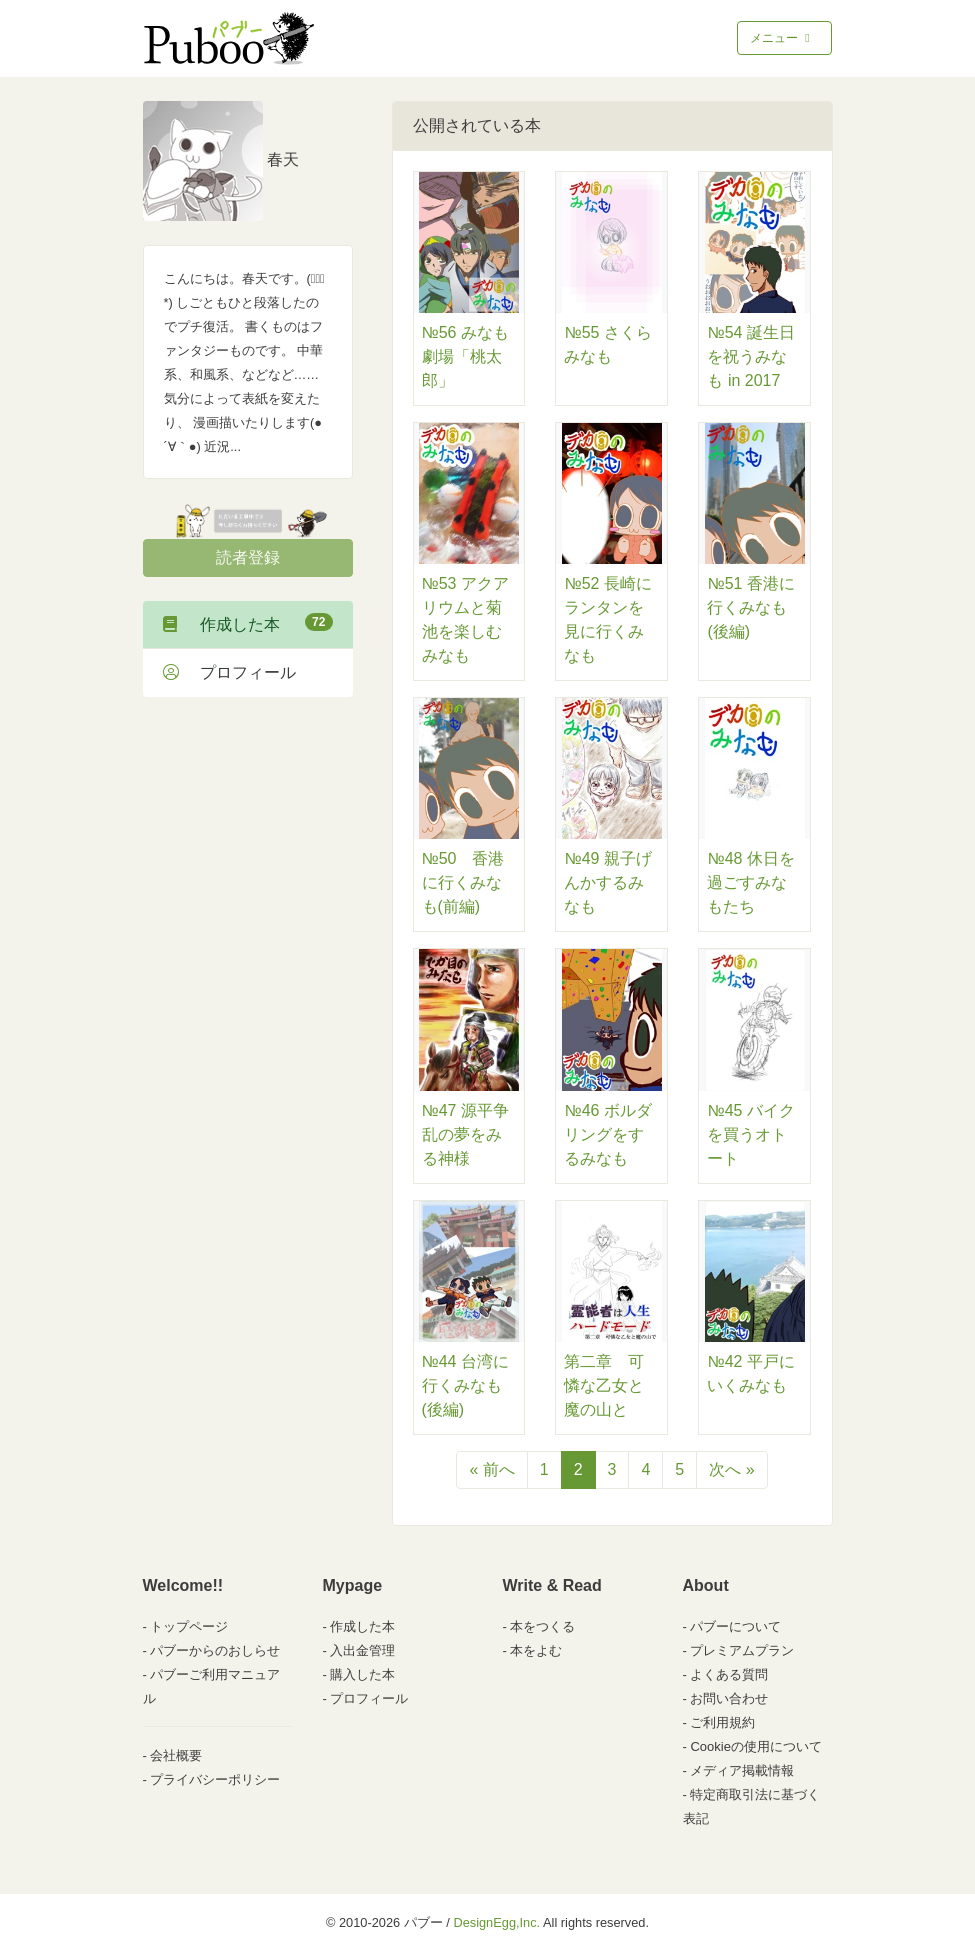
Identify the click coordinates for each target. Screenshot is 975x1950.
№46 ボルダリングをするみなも (607, 1134)
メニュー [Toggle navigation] (781, 38)
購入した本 (362, 1674)
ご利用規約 (722, 1722)
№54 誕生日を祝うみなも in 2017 (750, 356)
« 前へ (491, 1469)
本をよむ (536, 1650)
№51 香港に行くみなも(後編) (750, 607)
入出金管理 (362, 1650)
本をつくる (542, 1626)
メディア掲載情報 (742, 1770)
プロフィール (229, 672)
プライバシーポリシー (215, 1779)
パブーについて (735, 1626)
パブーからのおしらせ (215, 1650)
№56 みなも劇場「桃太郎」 (465, 356)
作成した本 (248, 623)
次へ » (731, 1469)
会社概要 (176, 1755)
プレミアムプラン (742, 1650)
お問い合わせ (729, 1698)
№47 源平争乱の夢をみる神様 (465, 1134)
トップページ (189, 1626)
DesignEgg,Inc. (496, 1922)
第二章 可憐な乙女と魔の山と (604, 1385)
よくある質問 (729, 1674)
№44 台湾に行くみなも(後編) (465, 1385)
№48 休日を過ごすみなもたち (750, 882)
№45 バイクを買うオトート (750, 1134)
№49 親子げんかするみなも (607, 882)
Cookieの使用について (755, 1746)
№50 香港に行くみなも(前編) (463, 882)
